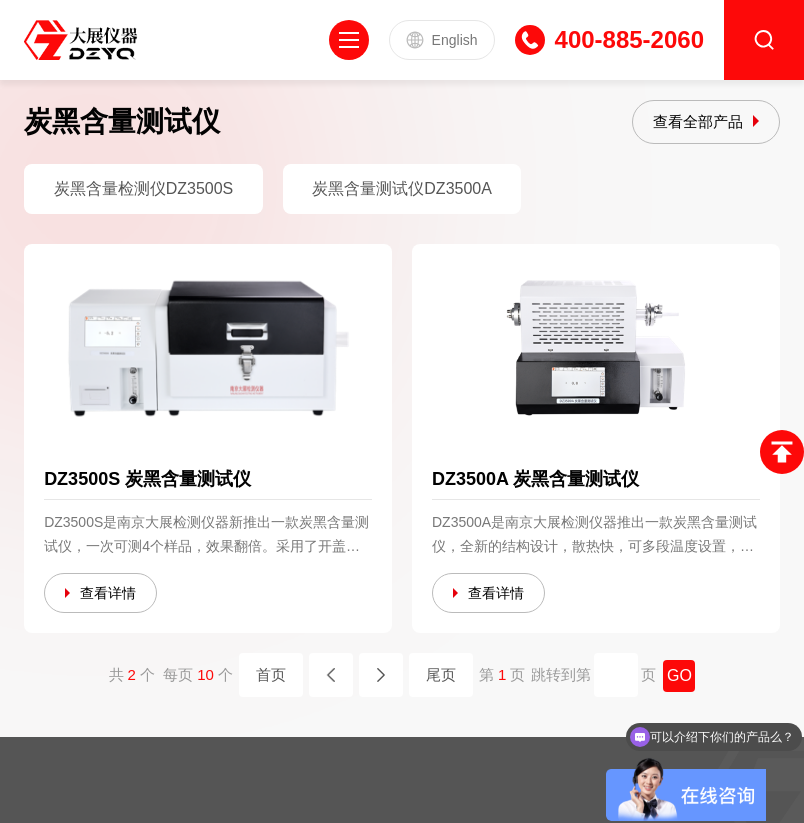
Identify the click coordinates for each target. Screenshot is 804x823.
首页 (271, 674)
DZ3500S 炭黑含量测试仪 (147, 479)
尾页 (441, 674)
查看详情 (108, 593)
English (442, 40)
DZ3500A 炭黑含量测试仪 (535, 479)
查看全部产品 (698, 121)
